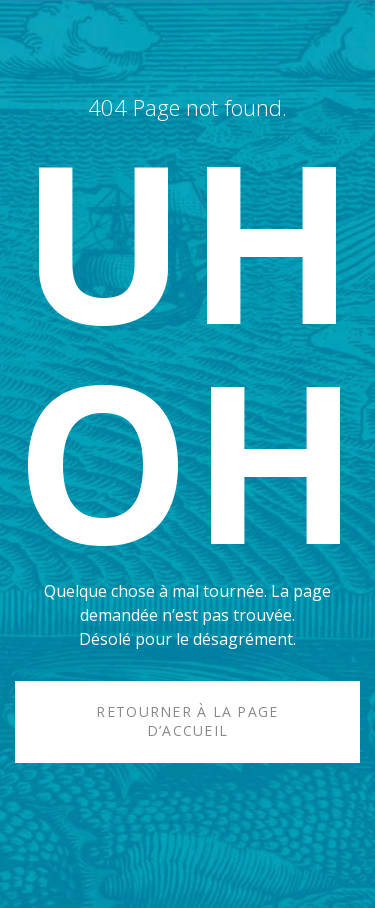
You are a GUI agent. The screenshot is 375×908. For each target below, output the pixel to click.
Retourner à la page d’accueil (187, 721)
